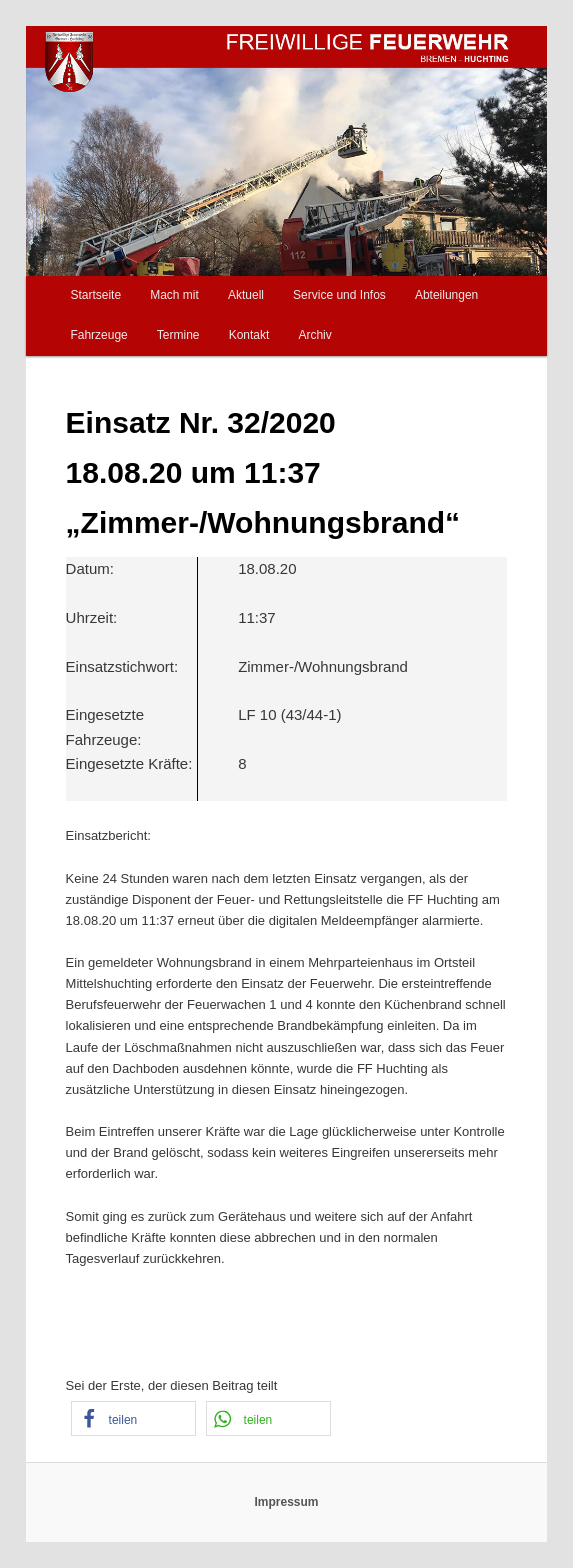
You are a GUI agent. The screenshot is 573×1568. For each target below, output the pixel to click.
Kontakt (249, 335)
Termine (178, 335)
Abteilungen (446, 295)
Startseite (95, 295)
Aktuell (246, 295)
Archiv (314, 335)
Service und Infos (339, 295)
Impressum (286, 1502)
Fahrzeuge (98, 335)
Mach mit (174, 295)
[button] (133, 1418)
